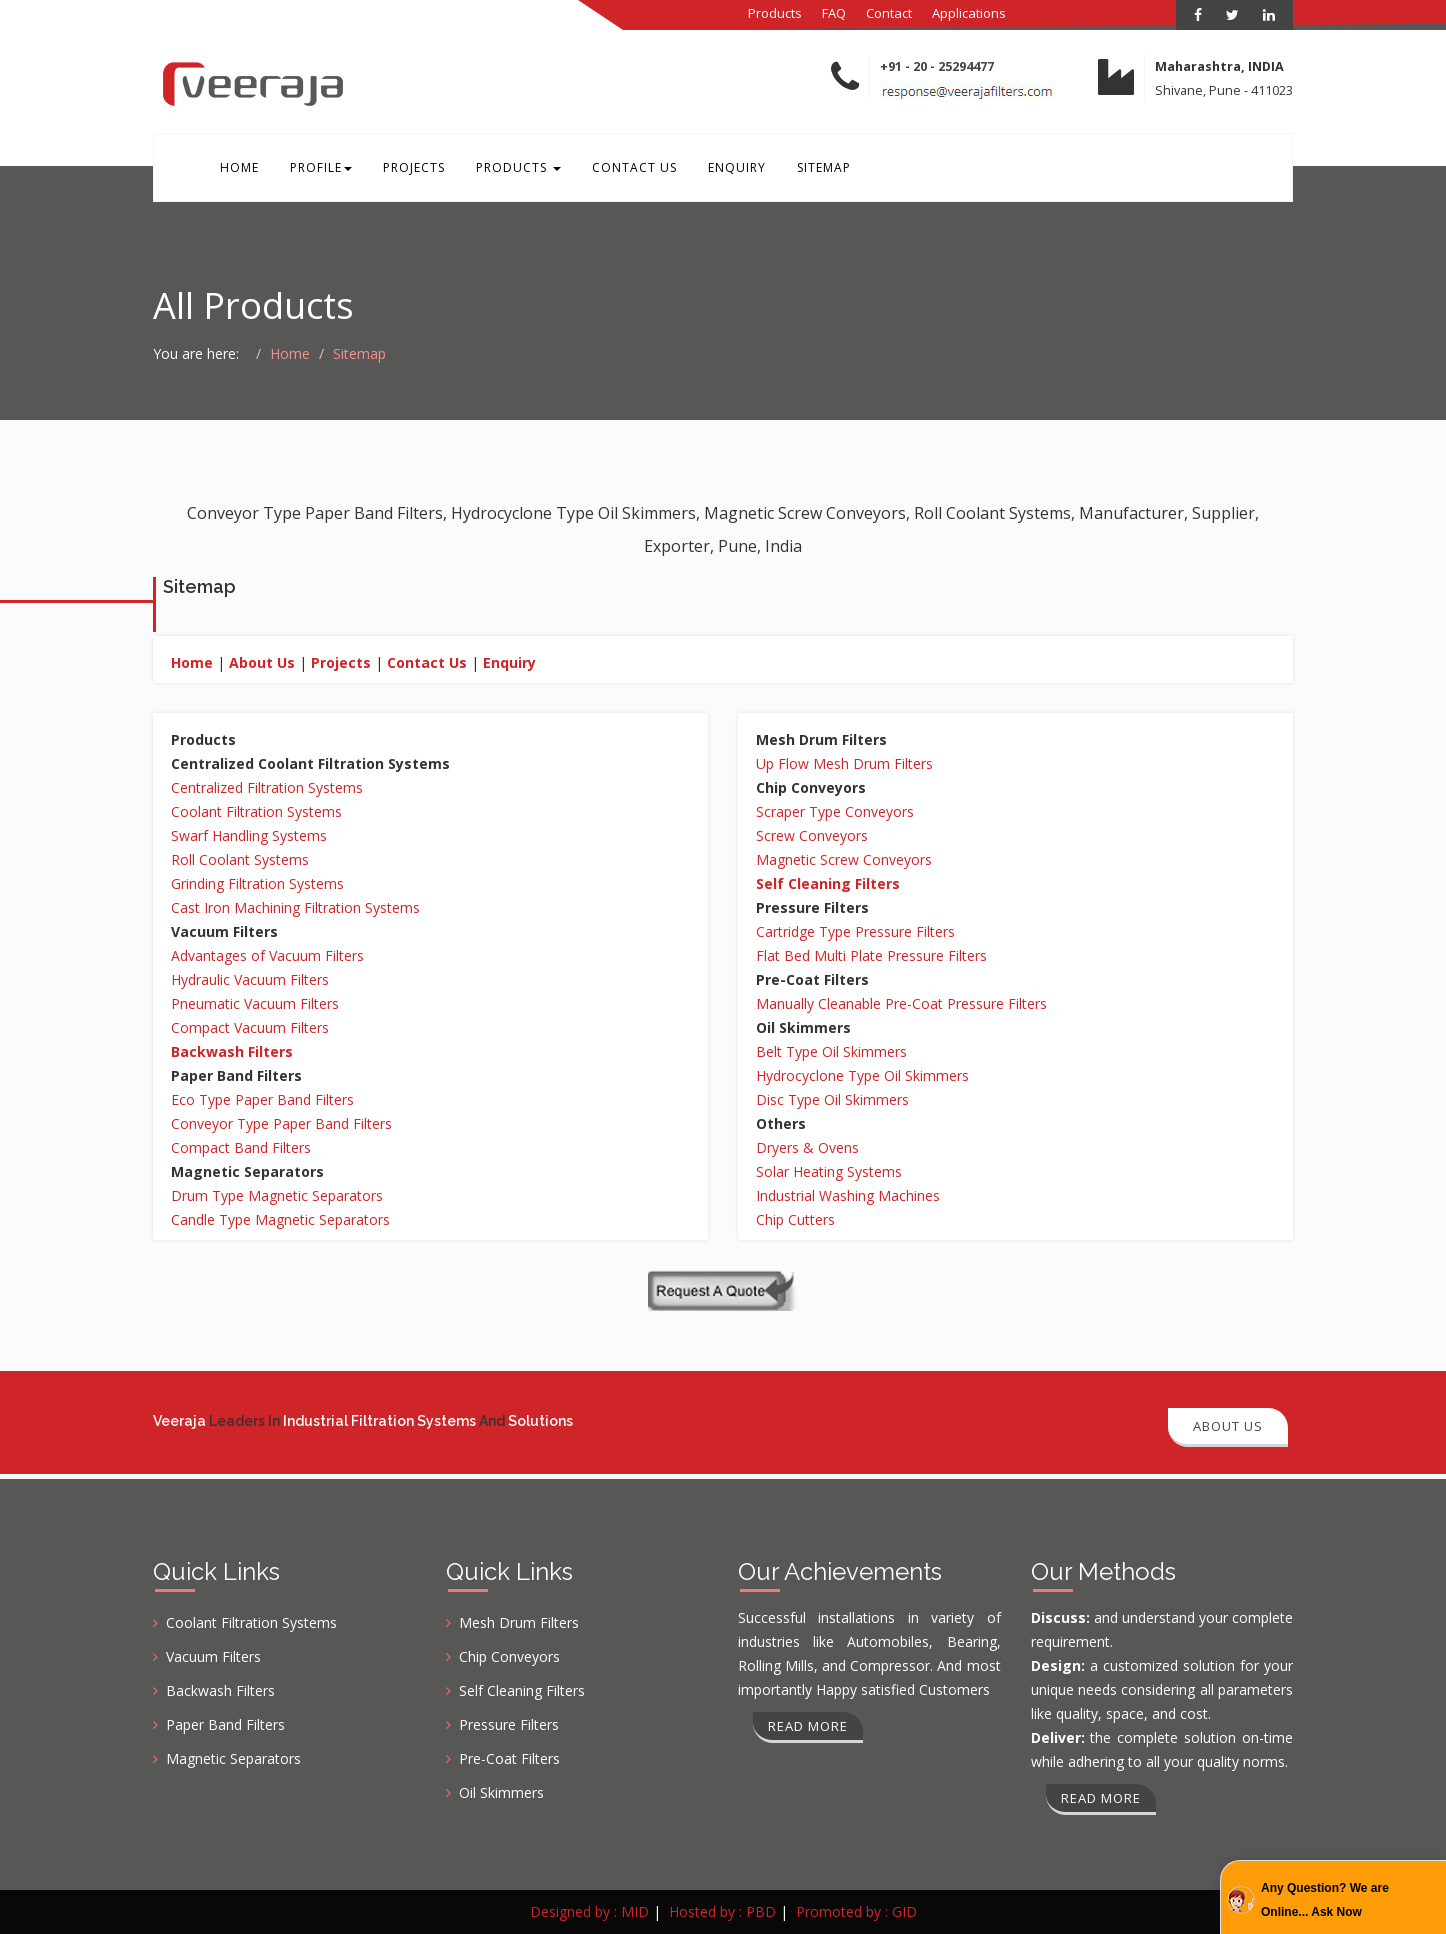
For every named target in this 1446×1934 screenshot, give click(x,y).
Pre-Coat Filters (509, 1758)
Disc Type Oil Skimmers (832, 1101)
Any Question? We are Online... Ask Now (1325, 1900)
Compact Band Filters (241, 1149)
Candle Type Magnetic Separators (280, 1221)
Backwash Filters (220, 1690)
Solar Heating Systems (829, 1173)
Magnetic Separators (233, 1758)
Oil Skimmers (501, 1792)
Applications (969, 13)
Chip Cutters (795, 1221)
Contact (889, 13)
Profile (319, 168)
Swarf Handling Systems (249, 837)
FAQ (834, 13)
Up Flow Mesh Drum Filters (844, 765)
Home (238, 168)
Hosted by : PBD (722, 1911)
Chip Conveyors (509, 1656)
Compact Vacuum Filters (250, 1029)
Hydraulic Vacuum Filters (250, 981)
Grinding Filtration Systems (257, 885)
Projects (411, 168)
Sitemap (817, 168)
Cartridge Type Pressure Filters (855, 933)
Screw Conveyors (812, 837)
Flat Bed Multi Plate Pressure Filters (871, 957)
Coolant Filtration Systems (256, 813)
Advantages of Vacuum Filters (267, 957)
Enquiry (731, 168)
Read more (808, 1726)
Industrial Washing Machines (848, 1197)
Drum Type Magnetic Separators (277, 1197)
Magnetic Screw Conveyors (844, 861)
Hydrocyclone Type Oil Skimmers (862, 1077)
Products (775, 13)
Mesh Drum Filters (519, 1622)
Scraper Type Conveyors (835, 813)
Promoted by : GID (856, 1911)
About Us (262, 664)
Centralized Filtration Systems (267, 789)
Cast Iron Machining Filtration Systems (295, 909)
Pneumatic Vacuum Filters (255, 1005)
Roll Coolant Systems (240, 861)
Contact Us (629, 168)
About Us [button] (1228, 1426)
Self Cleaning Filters (522, 1690)
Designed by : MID (589, 1911)
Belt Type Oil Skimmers (831, 1053)
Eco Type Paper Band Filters (262, 1101)
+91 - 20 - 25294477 (937, 66)
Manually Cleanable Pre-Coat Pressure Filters (901, 1005)
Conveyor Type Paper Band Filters (281, 1125)
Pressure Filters (509, 1724)
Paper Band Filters (225, 1724)
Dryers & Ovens (807, 1149)
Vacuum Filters (213, 1656)
